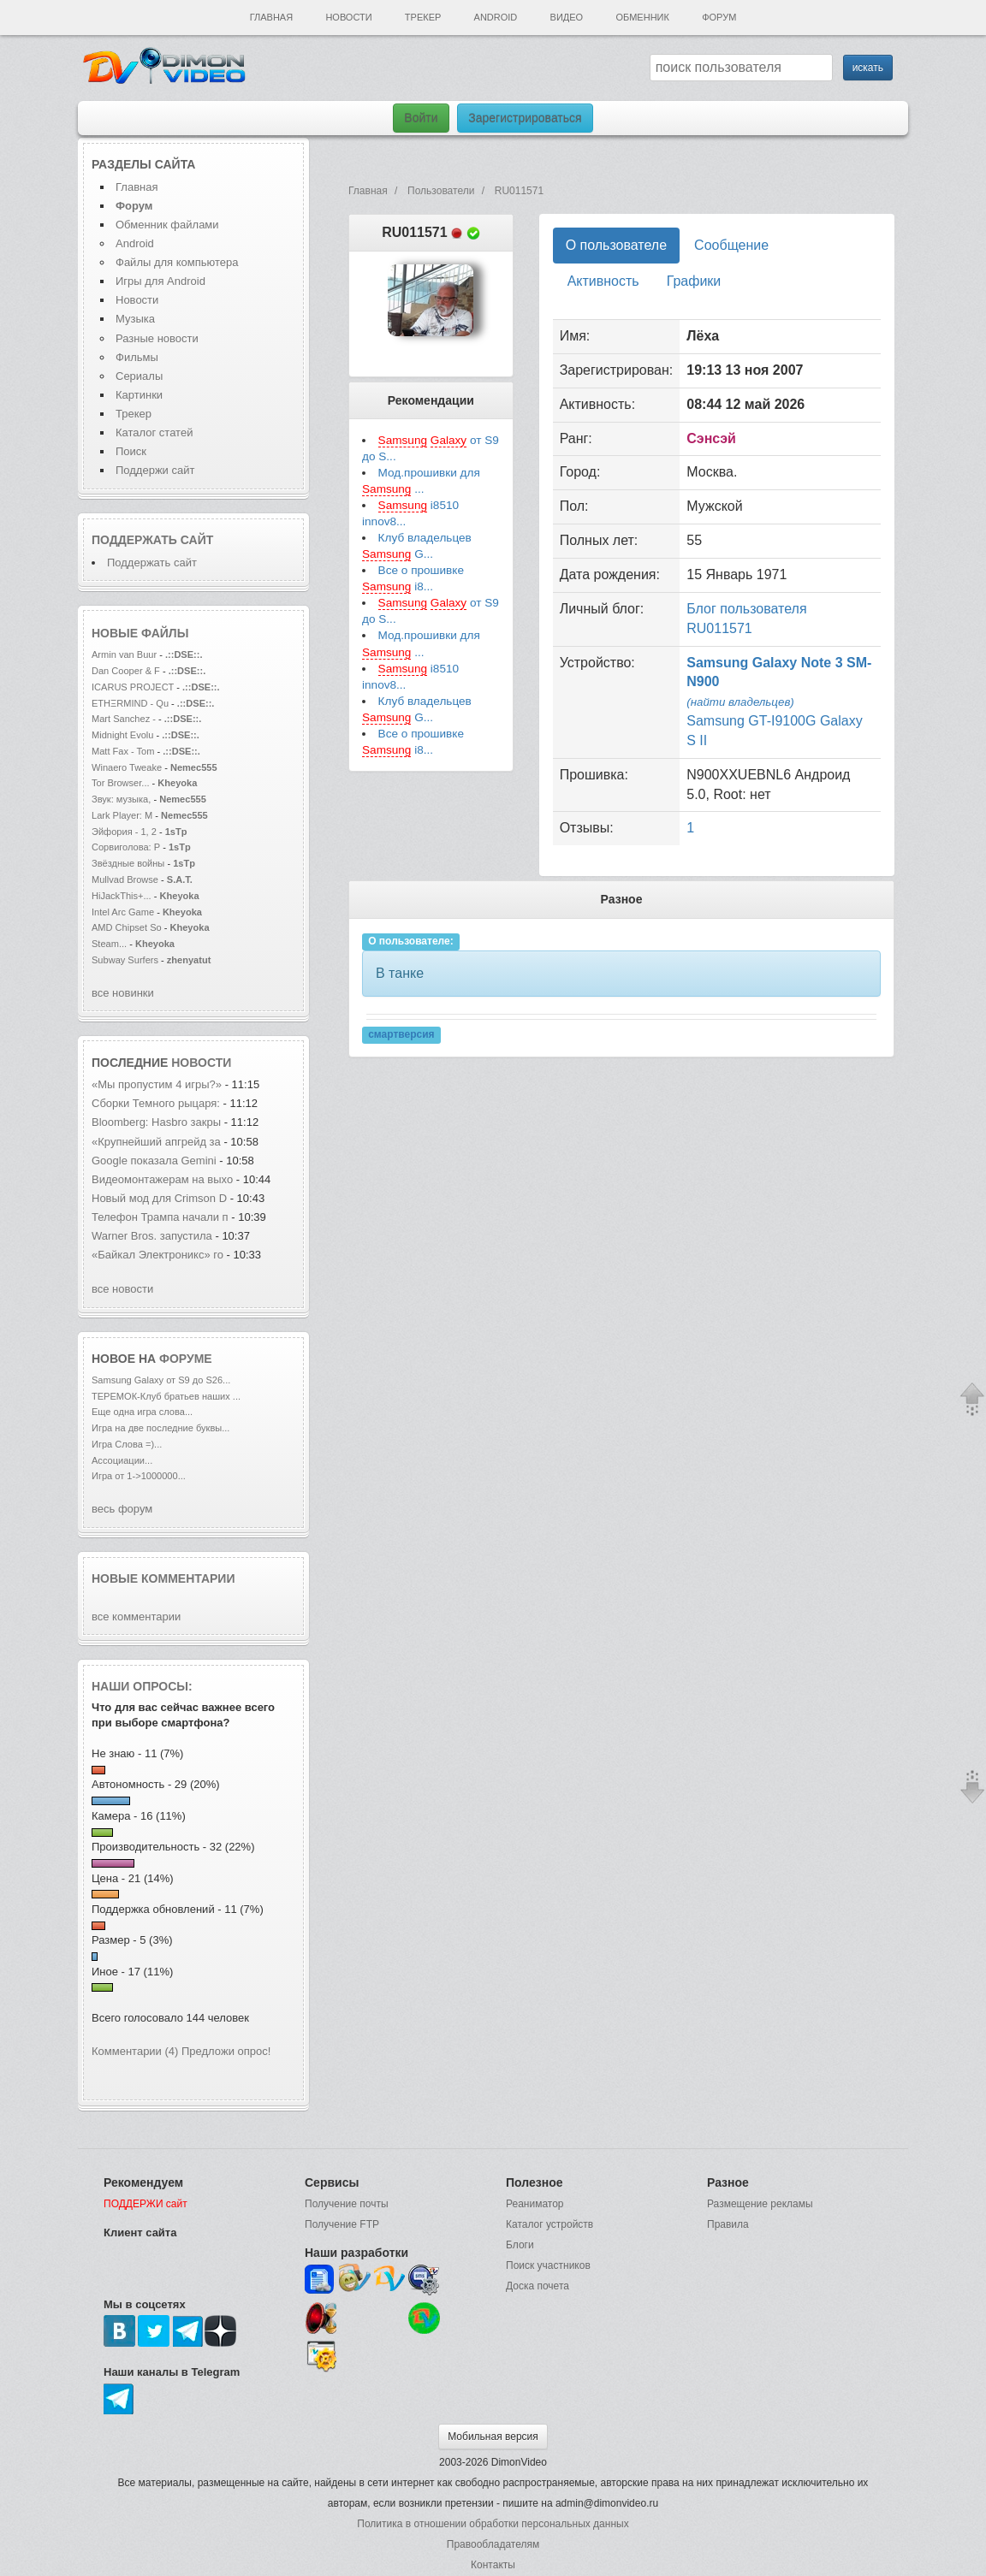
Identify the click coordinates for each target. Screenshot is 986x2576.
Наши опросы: (142, 1686)
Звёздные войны (128, 863)
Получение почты (347, 2204)
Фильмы (137, 357)
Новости (348, 17)
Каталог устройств (549, 2224)
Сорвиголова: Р (126, 847)
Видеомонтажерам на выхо (162, 1179)
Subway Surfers (125, 960)
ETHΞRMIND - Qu (130, 703)
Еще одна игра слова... (142, 1411)
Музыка (135, 318)
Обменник (641, 17)
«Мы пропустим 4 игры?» (158, 1084)
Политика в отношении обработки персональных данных (492, 2524)
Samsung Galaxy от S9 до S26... (161, 1380)
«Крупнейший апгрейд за (157, 1141)
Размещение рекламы (760, 2204)
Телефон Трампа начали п (160, 1217)
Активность (603, 281)
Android (496, 17)
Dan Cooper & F (126, 671)
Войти (420, 118)
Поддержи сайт (155, 470)
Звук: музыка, (122, 799)
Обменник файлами (167, 224)
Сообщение (731, 245)
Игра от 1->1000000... (139, 1476)
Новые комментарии (163, 1578)
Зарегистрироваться (524, 118)
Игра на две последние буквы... (160, 1428)
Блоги (520, 2245)
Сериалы (139, 376)
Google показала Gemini (155, 1160)
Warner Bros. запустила (153, 1235)
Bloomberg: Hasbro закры (156, 1122)
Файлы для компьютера (177, 262)
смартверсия (401, 1034)
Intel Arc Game (123, 912)
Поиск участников (548, 2265)
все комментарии (136, 1616)
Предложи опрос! (225, 2051)
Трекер (423, 17)
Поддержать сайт (152, 540)
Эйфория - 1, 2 (124, 831)
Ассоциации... (122, 1460)
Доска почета (537, 2286)
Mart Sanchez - (124, 719)
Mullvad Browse (125, 879)
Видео (567, 17)
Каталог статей (154, 432)
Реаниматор (535, 2204)
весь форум (122, 1508)
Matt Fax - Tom (123, 751)
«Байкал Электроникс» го (157, 1254)
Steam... (109, 944)
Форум (719, 17)
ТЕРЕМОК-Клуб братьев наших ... (166, 1396)
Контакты (493, 2565)
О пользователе (616, 245)
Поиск (131, 451)
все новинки (123, 992)
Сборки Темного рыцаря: (157, 1103)
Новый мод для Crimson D (159, 1198)
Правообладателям (493, 2544)
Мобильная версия (493, 2437)
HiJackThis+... (121, 896)
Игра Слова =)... (127, 1444)
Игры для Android (160, 281)
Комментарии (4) (135, 2051)
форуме (185, 1358)
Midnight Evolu (122, 735)
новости (201, 1062)
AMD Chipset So (127, 927)
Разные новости (157, 338)
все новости (122, 1288)
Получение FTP (342, 2224)
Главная (271, 17)
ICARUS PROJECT (133, 687)
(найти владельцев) (740, 702)
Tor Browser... (121, 783)
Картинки (139, 394)
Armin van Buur (124, 654)
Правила (728, 2224)
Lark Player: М (122, 815)
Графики (694, 281)
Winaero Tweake (127, 767)
